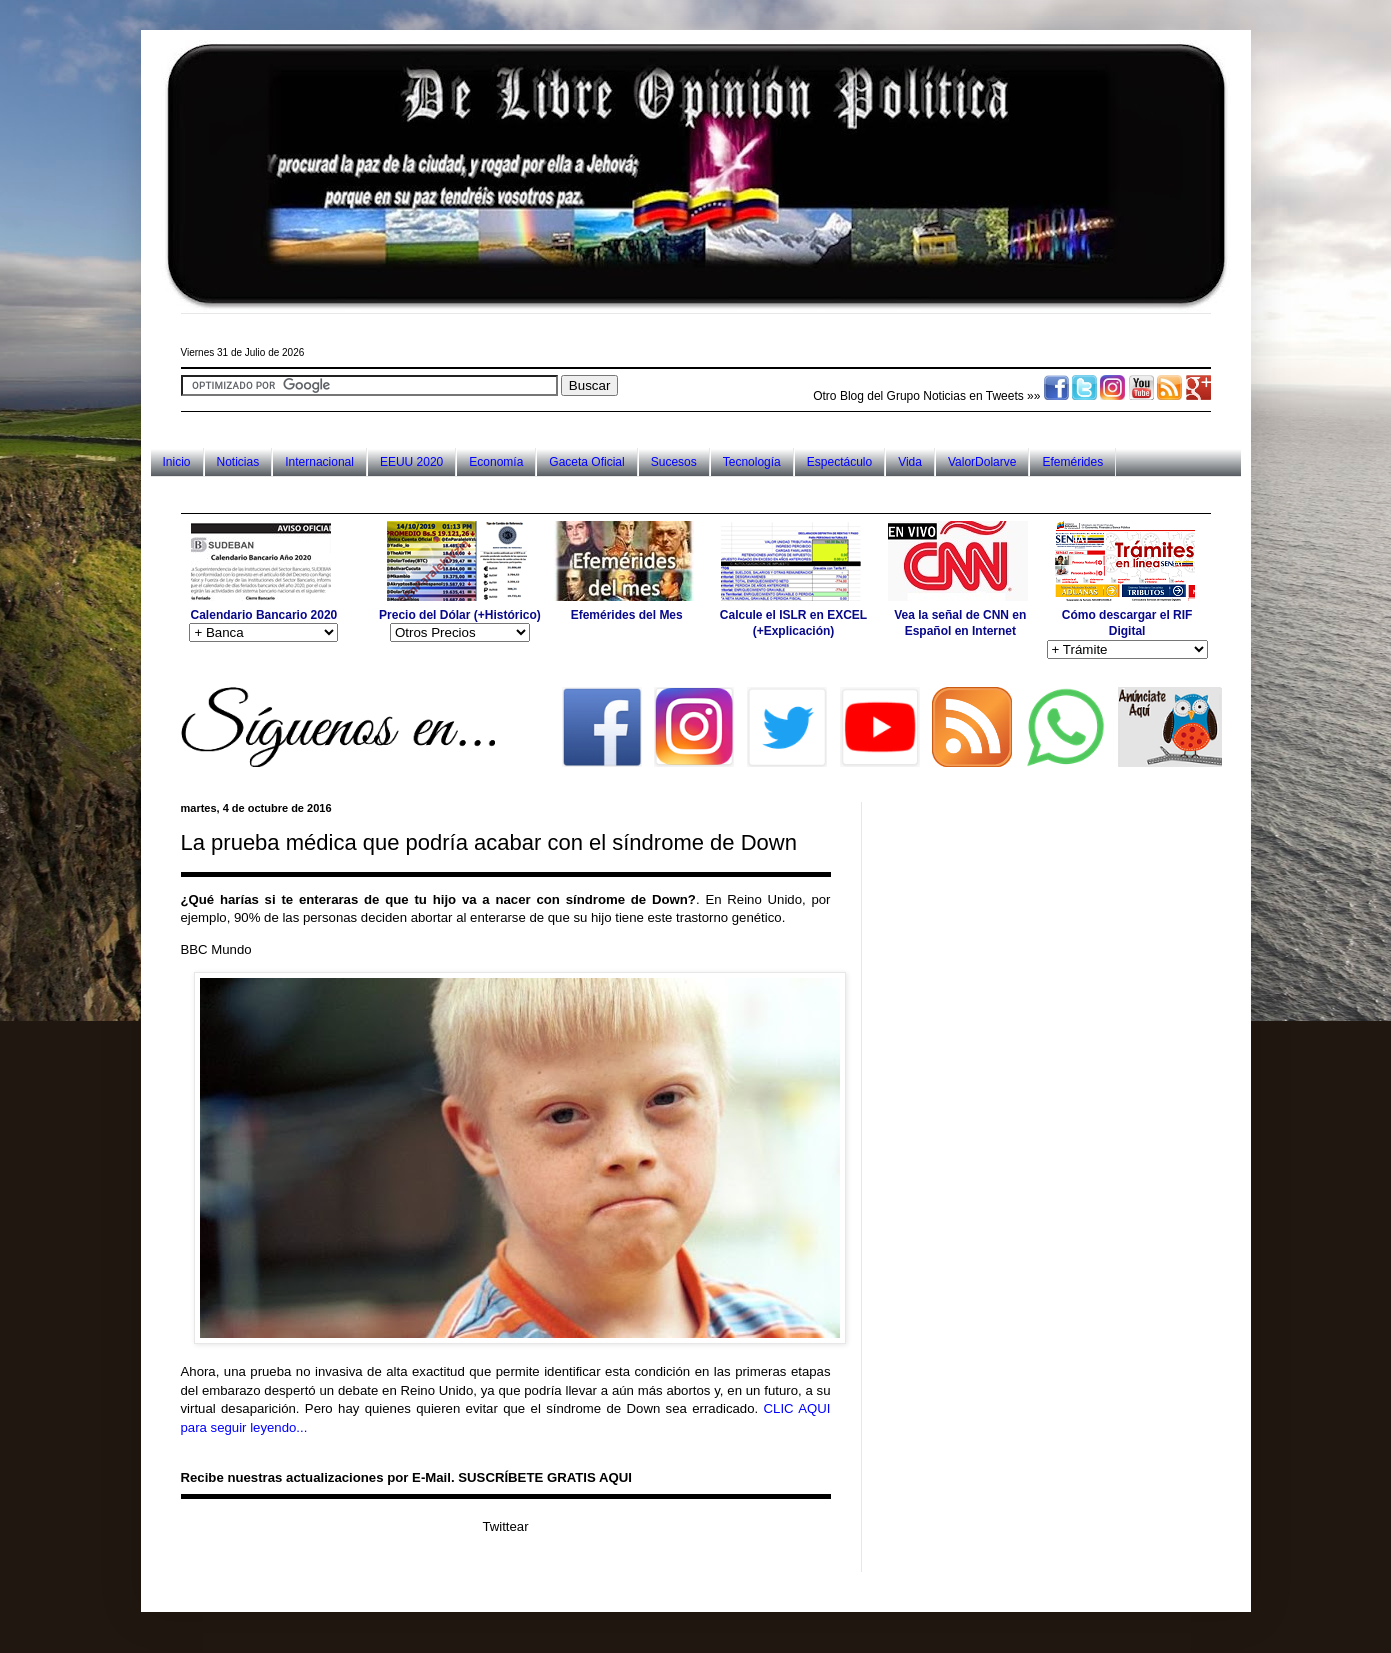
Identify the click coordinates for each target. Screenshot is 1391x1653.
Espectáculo (839, 462)
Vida (910, 462)
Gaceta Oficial (586, 462)
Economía (496, 462)
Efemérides (1072, 462)
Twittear (505, 1526)
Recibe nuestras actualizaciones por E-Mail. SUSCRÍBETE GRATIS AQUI (406, 1477)
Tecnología (752, 462)
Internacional (319, 462)
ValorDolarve (982, 462)
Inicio (177, 462)
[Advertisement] (545, 494)
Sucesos (674, 462)
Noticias (238, 462)
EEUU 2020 (411, 462)
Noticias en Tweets (973, 396)
